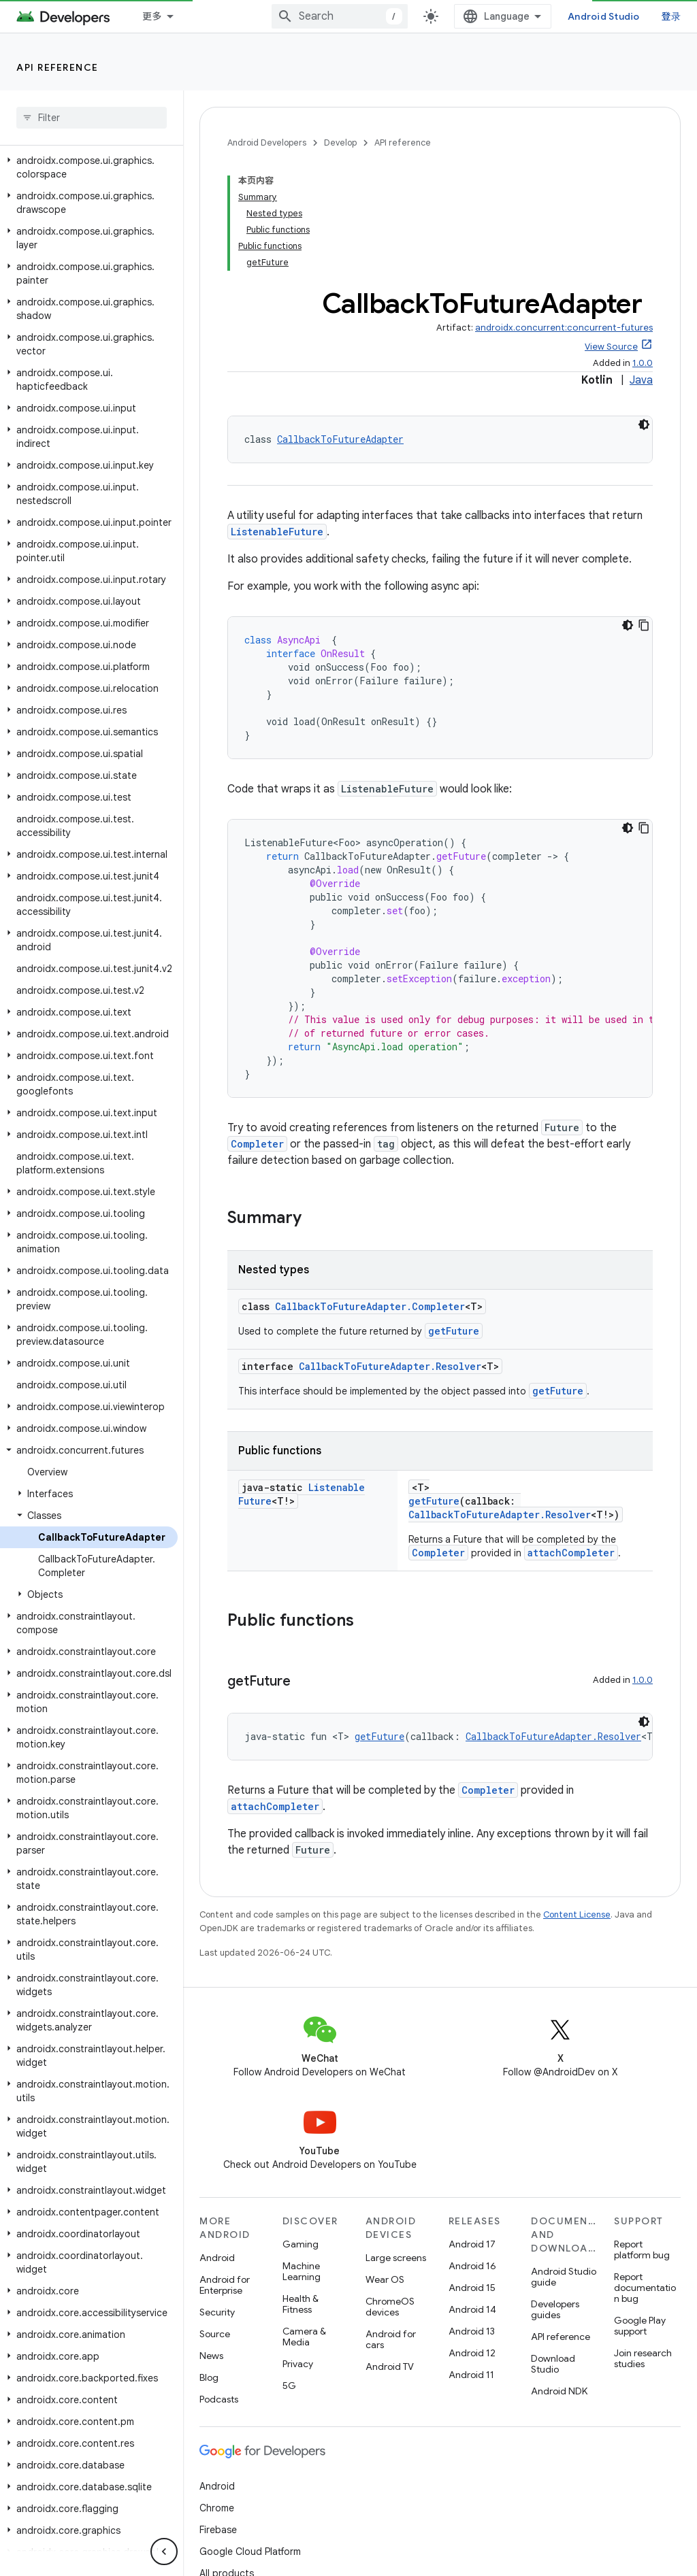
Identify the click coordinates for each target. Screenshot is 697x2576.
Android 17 (472, 2132)
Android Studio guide (563, 2165)
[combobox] (492, 16)
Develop (340, 142)
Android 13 (472, 2219)
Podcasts (218, 2287)
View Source (611, 235)
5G (289, 2274)
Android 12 (472, 2241)
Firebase (218, 2418)
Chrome (216, 2396)
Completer (257, 1032)
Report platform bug (642, 2138)
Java (641, 268)
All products (226, 2462)
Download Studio (553, 2252)
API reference (57, 67)
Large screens (396, 2146)
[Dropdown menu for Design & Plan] (326, 16)
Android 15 (472, 2176)
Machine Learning (301, 2159)
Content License (577, 1803)
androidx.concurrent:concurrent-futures (564, 216)
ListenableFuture (277, 420)
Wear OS (385, 2168)
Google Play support (640, 2214)
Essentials (167, 16)
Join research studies (643, 2246)
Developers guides (555, 2197)
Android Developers (266, 142)
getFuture (453, 1219)
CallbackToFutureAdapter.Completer (370, 1194)
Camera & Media (304, 2225)
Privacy (297, 2252)
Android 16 (472, 2154)
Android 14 (472, 2198)
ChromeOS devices (390, 2195)
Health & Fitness (300, 2192)
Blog (208, 2266)
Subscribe (626, 2543)
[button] (89, 243)
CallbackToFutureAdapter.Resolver (390, 1254)
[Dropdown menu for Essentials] (210, 16)
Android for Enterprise (224, 2173)
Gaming (300, 2132)
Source (214, 2222)
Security (217, 2200)
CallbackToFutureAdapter (340, 327)
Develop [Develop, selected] (381, 16)
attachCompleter (571, 1441)
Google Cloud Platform (250, 2440)
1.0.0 (642, 251)
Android (217, 2146)
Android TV (390, 2255)
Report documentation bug (645, 2176)
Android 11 (471, 2263)
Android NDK (559, 2279)
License (261, 2510)
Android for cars (391, 2227)
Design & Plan (276, 16)
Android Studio (634, 16)
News (211, 2244)
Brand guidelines (328, 2510)
